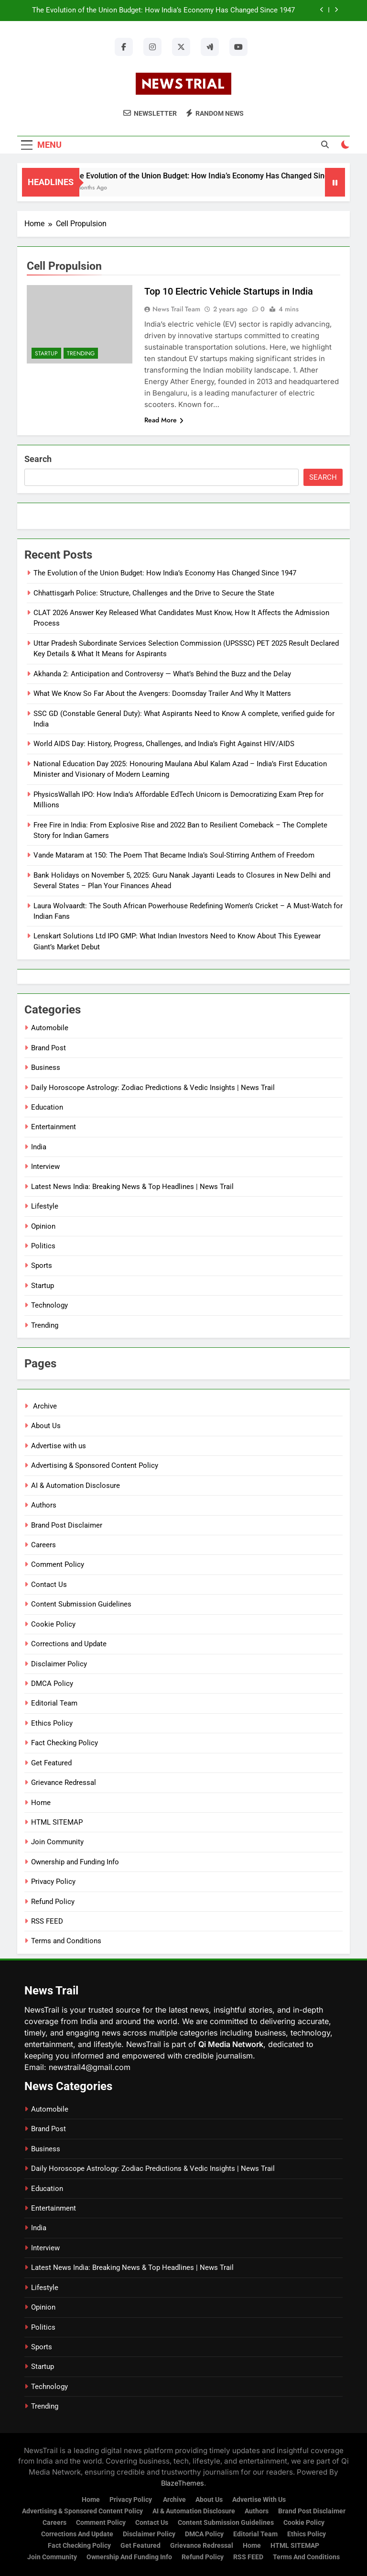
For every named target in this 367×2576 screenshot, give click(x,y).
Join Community (57, 1842)
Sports (41, 1265)
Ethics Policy (52, 1723)
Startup (46, 353)
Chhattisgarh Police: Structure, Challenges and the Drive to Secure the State (153, 593)
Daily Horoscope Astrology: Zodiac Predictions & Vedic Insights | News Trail (153, 1087)
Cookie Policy (53, 1624)
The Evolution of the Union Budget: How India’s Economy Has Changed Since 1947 (163, 10)
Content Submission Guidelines (81, 1604)
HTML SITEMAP (57, 1822)
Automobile (49, 1028)
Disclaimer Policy (59, 1664)
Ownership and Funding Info (75, 1862)
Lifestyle (44, 1206)
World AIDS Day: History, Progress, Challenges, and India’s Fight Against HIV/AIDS (163, 743)
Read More (164, 420)
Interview (45, 1166)
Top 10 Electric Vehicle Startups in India (228, 291)
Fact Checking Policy (64, 1743)
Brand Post (48, 1048)
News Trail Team (176, 309)
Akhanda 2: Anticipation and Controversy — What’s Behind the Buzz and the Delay (162, 674)
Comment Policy (57, 1564)
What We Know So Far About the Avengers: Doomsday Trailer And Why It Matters (162, 693)
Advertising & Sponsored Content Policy (94, 1465)
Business (45, 1067)
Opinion (43, 1226)
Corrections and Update (69, 1644)
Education (47, 1107)
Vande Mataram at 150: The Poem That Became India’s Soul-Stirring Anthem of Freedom (173, 855)
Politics (43, 1246)
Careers (43, 1545)
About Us (46, 1425)
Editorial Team (54, 1703)
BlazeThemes (182, 2483)
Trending (81, 353)
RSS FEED (47, 1921)
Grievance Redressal (63, 1782)
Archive (44, 1406)
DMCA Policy (52, 1683)
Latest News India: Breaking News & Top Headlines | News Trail (132, 1186)
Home (41, 1802)
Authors (43, 1505)
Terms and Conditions (66, 1941)
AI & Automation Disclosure (75, 1485)
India (38, 1147)
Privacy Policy (53, 1881)
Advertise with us (58, 1446)
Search (38, 459)
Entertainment (53, 1127)
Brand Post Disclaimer (66, 1525)
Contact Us (49, 1584)
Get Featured (51, 1763)
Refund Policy (53, 1901)
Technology (49, 1305)
